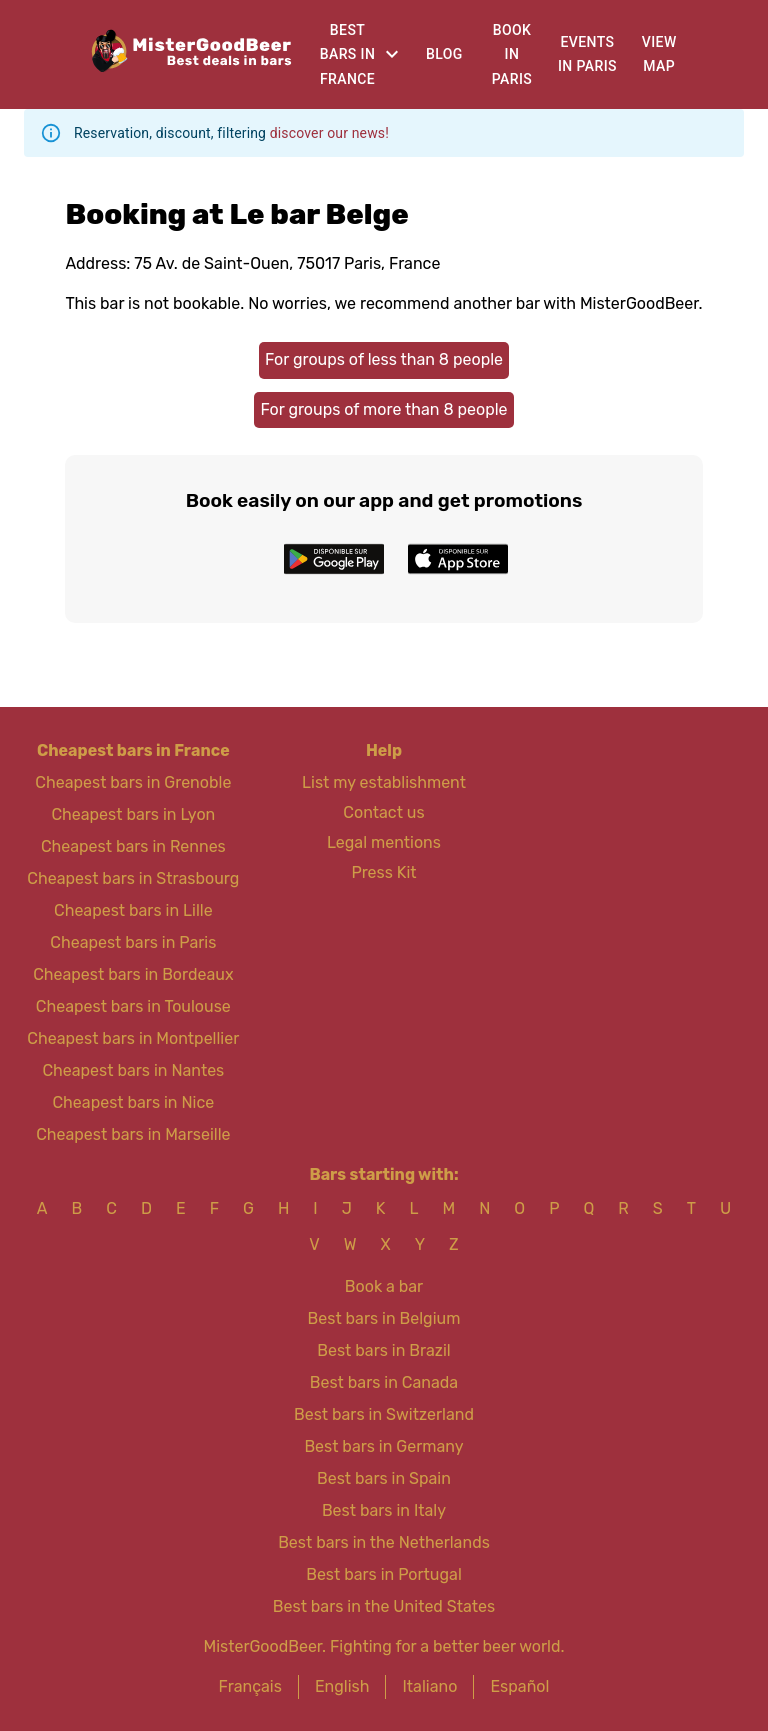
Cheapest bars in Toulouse (133, 1006)
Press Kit (383, 872)
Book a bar (384, 1286)
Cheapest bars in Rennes (133, 846)
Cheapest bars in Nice (133, 1102)
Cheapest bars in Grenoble (133, 782)
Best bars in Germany (383, 1446)
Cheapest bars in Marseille (133, 1134)
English (342, 1686)
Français (250, 1686)
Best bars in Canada (384, 1382)
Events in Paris (587, 54)
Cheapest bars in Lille (133, 910)
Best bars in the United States (384, 1606)
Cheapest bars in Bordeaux (133, 974)
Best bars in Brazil (383, 1350)
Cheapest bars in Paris (133, 942)
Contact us (383, 812)
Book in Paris (512, 54)
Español (519, 1686)
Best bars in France (348, 54)
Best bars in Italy (384, 1510)
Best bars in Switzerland (384, 1414)
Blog (444, 54)
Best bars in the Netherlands (384, 1542)
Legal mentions (384, 842)
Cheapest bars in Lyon (133, 814)
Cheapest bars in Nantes (133, 1070)
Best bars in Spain (384, 1478)
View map (659, 54)
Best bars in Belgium (384, 1318)
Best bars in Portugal (384, 1574)
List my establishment (384, 782)
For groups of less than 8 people (384, 359)
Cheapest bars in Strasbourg (133, 878)
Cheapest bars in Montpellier (133, 1038)
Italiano (429, 1686)
